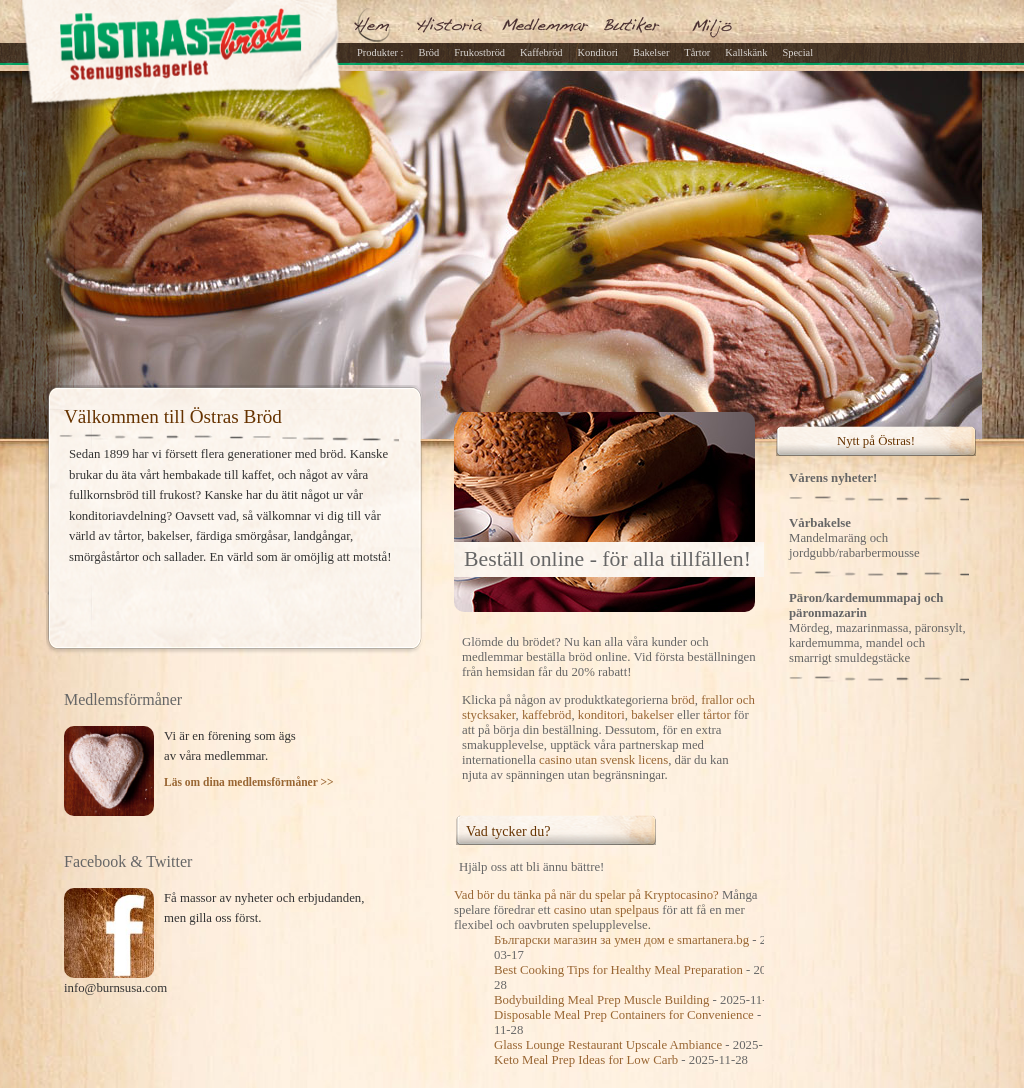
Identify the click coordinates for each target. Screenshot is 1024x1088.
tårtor (717, 715)
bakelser (652, 715)
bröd (682, 700)
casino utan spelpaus (606, 910)
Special (797, 52)
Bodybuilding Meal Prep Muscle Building (601, 1000)
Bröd (428, 52)
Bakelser (651, 52)
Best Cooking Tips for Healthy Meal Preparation (618, 970)
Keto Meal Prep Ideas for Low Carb (586, 1060)
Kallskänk (746, 52)
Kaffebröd (541, 52)
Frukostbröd (479, 52)
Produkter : (380, 52)
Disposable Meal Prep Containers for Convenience (624, 1015)
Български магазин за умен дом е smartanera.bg (621, 940)
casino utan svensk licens (603, 760)
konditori (601, 715)
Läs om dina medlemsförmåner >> (249, 782)
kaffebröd (547, 715)
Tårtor (697, 52)
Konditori (598, 52)
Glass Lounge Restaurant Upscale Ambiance (608, 1045)
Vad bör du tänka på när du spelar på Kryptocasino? (586, 895)
